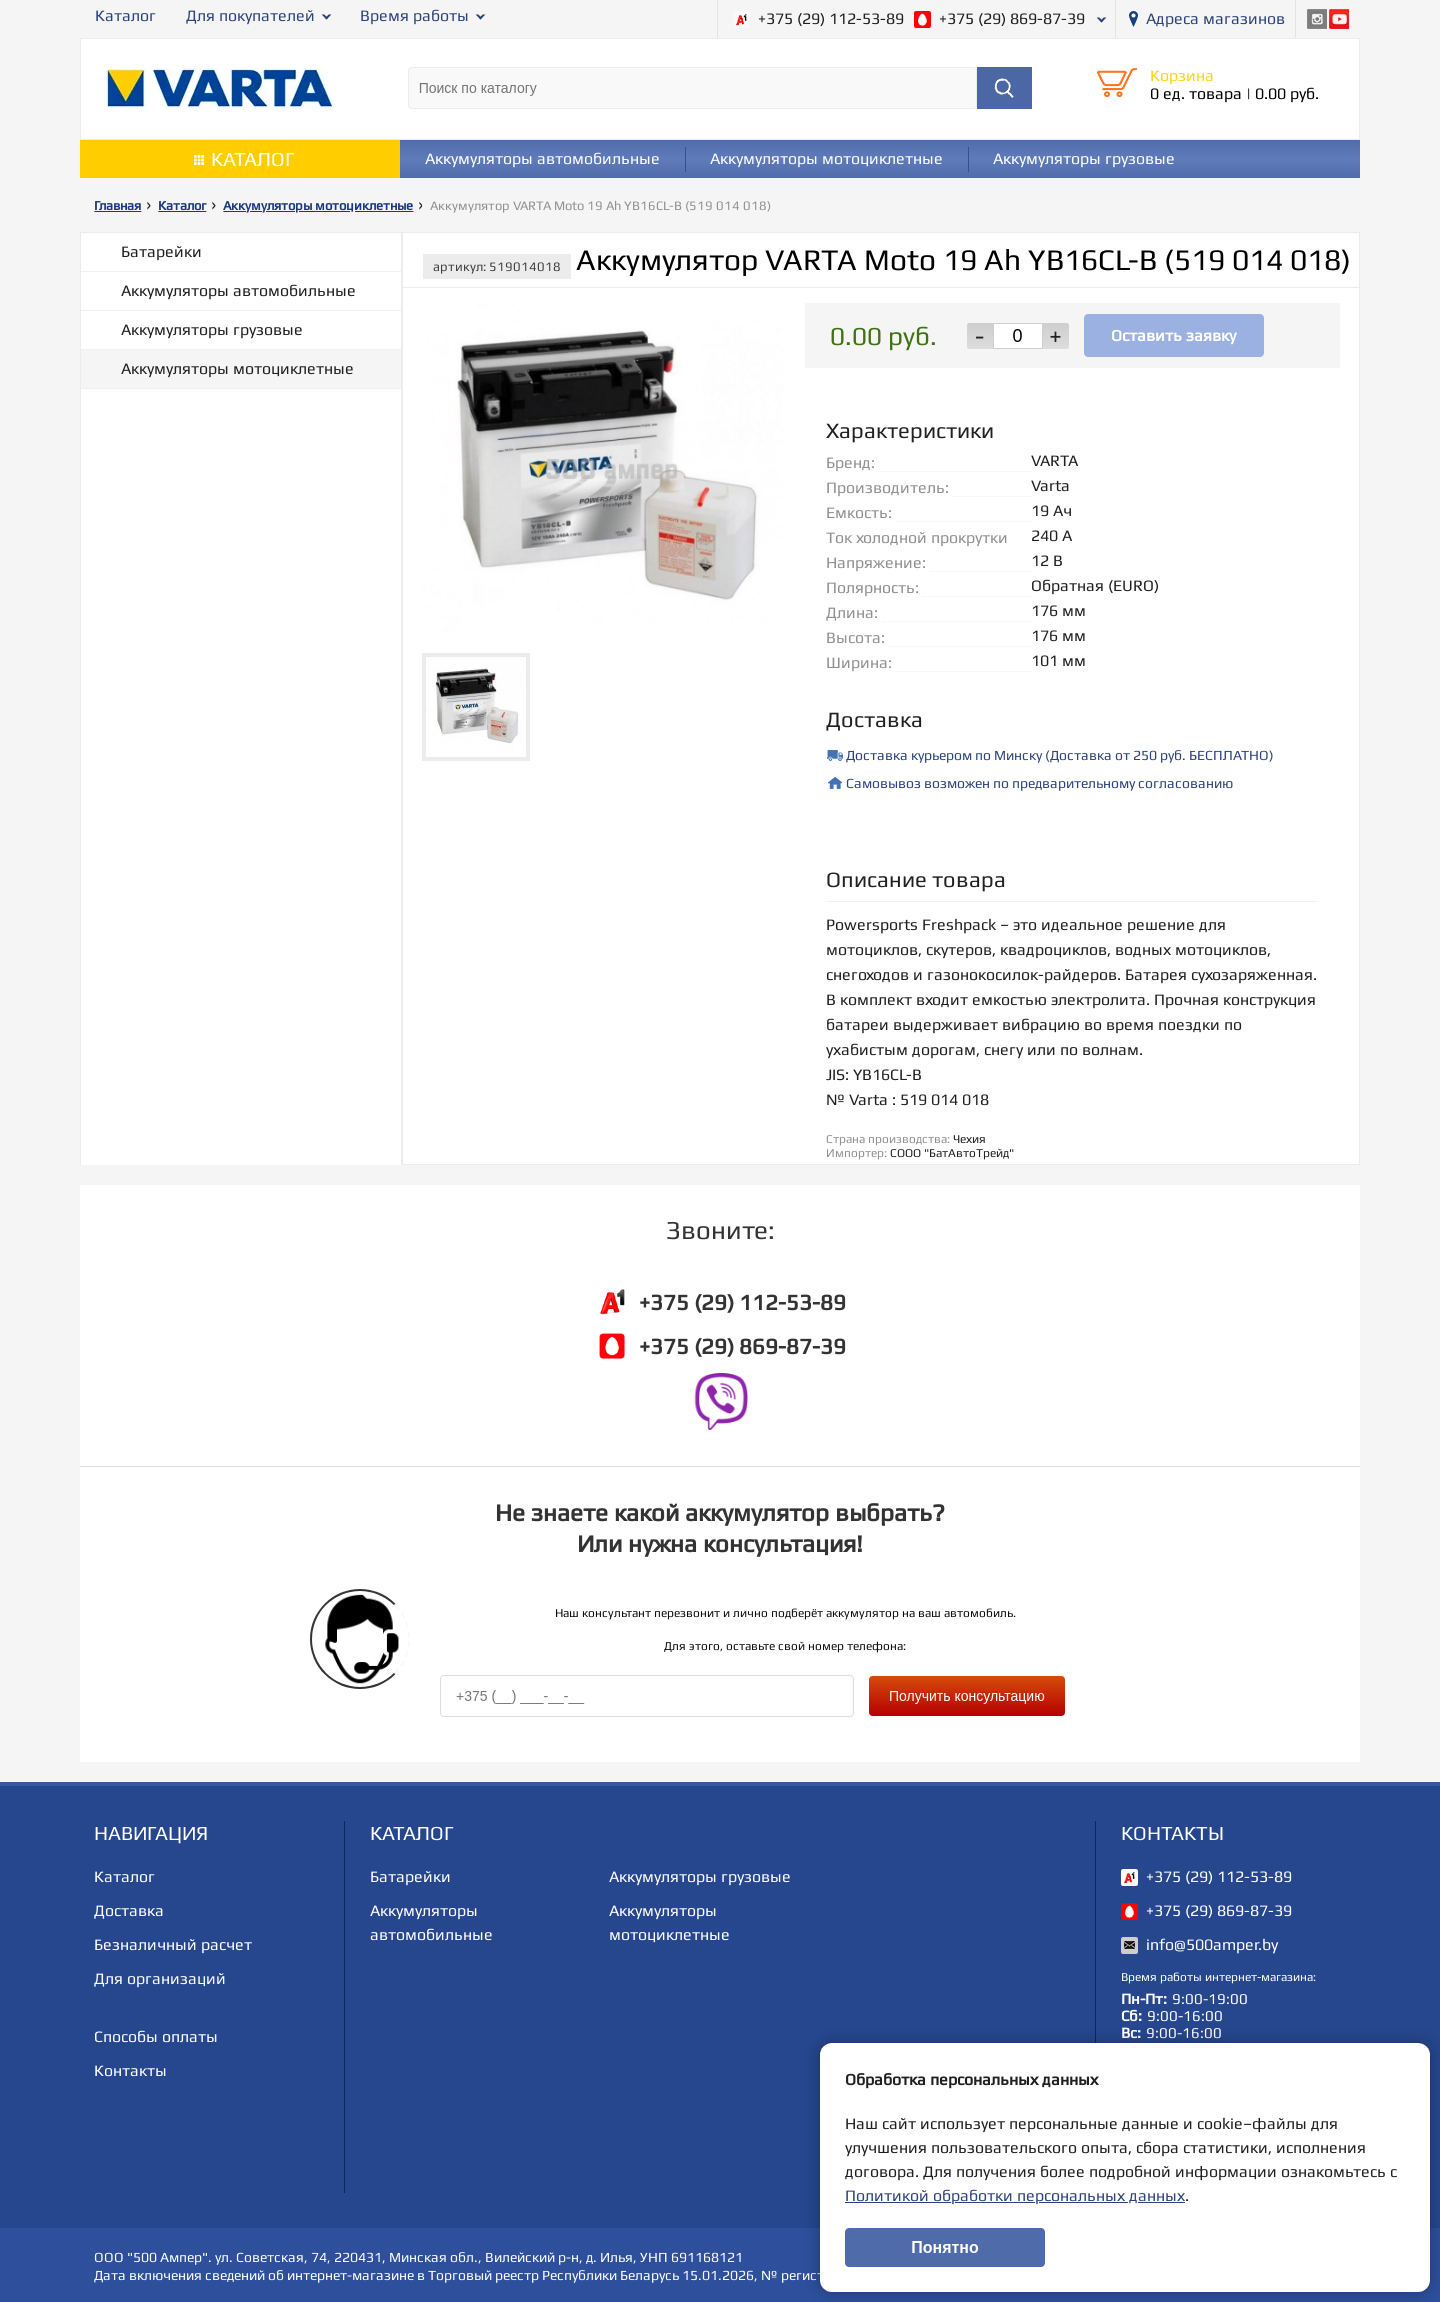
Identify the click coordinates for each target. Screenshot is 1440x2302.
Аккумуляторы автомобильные (542, 158)
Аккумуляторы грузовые (1084, 158)
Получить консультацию (967, 1694)
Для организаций (160, 1976)
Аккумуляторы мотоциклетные (826, 158)
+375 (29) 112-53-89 (831, 18)
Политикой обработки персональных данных (1015, 2195)
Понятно (945, 2247)
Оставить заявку (1173, 334)
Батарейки (161, 251)
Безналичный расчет (173, 1942)
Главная (117, 205)
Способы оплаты (156, 2034)
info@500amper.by (1212, 1942)
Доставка (129, 1908)
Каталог (125, 15)
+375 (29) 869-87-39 (1012, 18)
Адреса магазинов (1215, 18)
